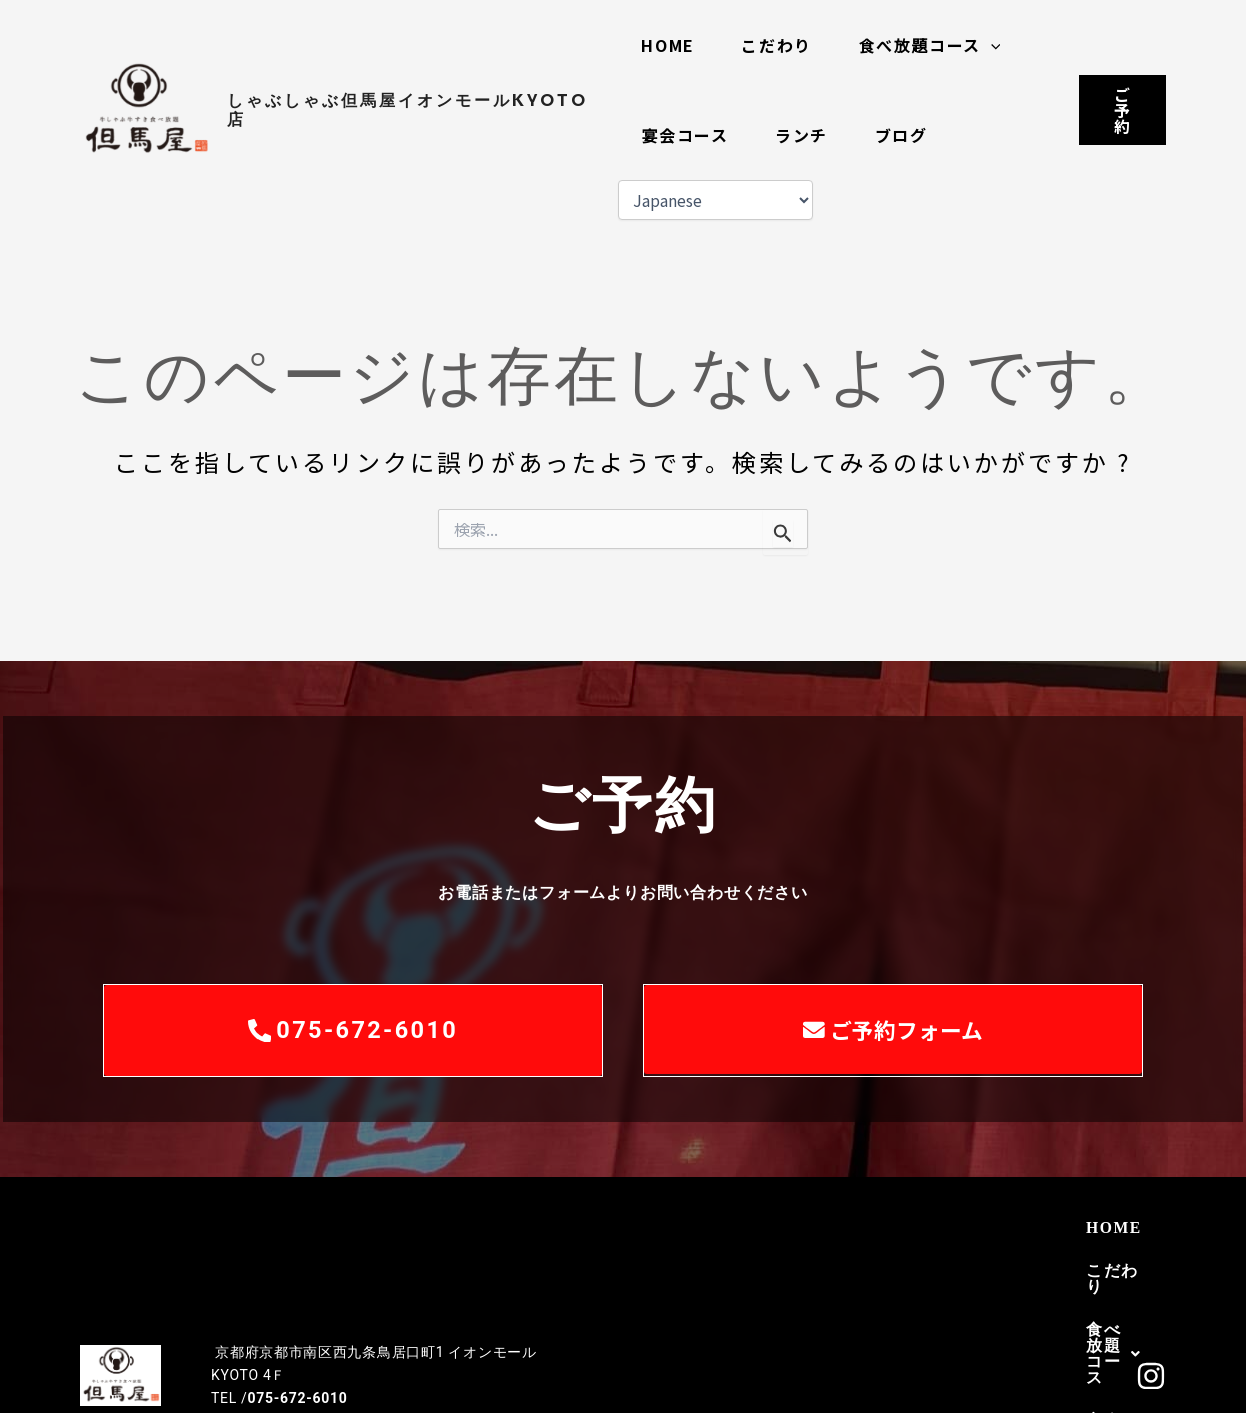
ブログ (907, 135)
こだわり (780, 45)
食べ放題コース (936, 45)
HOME (667, 45)
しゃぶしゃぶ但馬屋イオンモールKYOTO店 (407, 110)
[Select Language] (713, 200)
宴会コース (684, 135)
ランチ (804, 135)
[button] (997, 45)
